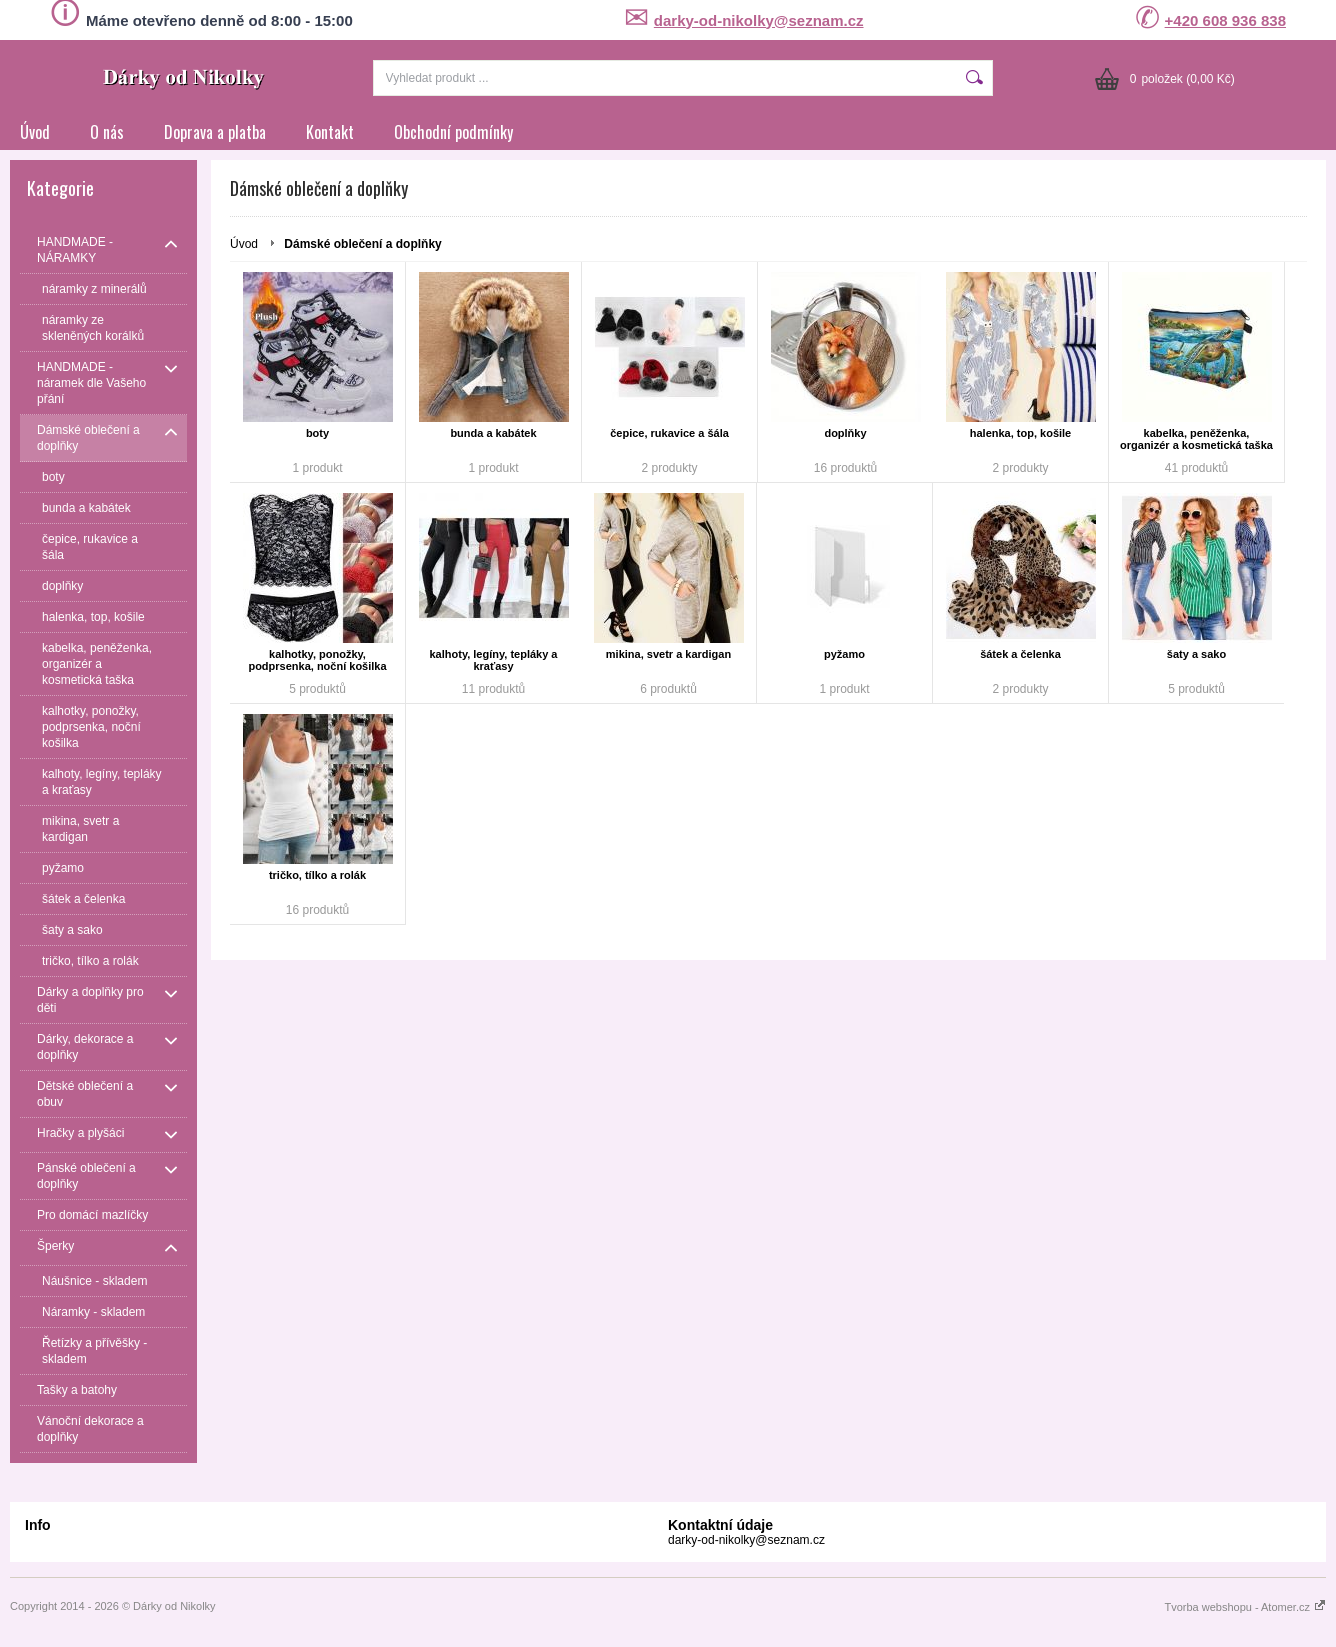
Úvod (35, 132)
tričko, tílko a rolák (317, 875)
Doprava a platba (215, 132)
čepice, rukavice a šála (669, 433)
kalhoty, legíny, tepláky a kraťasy (494, 660)
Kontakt (330, 132)
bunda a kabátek (493, 433)
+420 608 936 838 (1225, 20)
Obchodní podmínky (453, 132)
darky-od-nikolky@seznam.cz (759, 20)
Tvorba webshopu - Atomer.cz (1245, 1607)
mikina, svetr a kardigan (668, 654)
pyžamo (844, 654)
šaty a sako (1196, 654)
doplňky (845, 433)
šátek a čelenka (1020, 654)
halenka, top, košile (1020, 433)
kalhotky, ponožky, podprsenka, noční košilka (317, 660)
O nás (107, 132)
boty (317, 433)
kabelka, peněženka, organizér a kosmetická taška (1196, 439)
